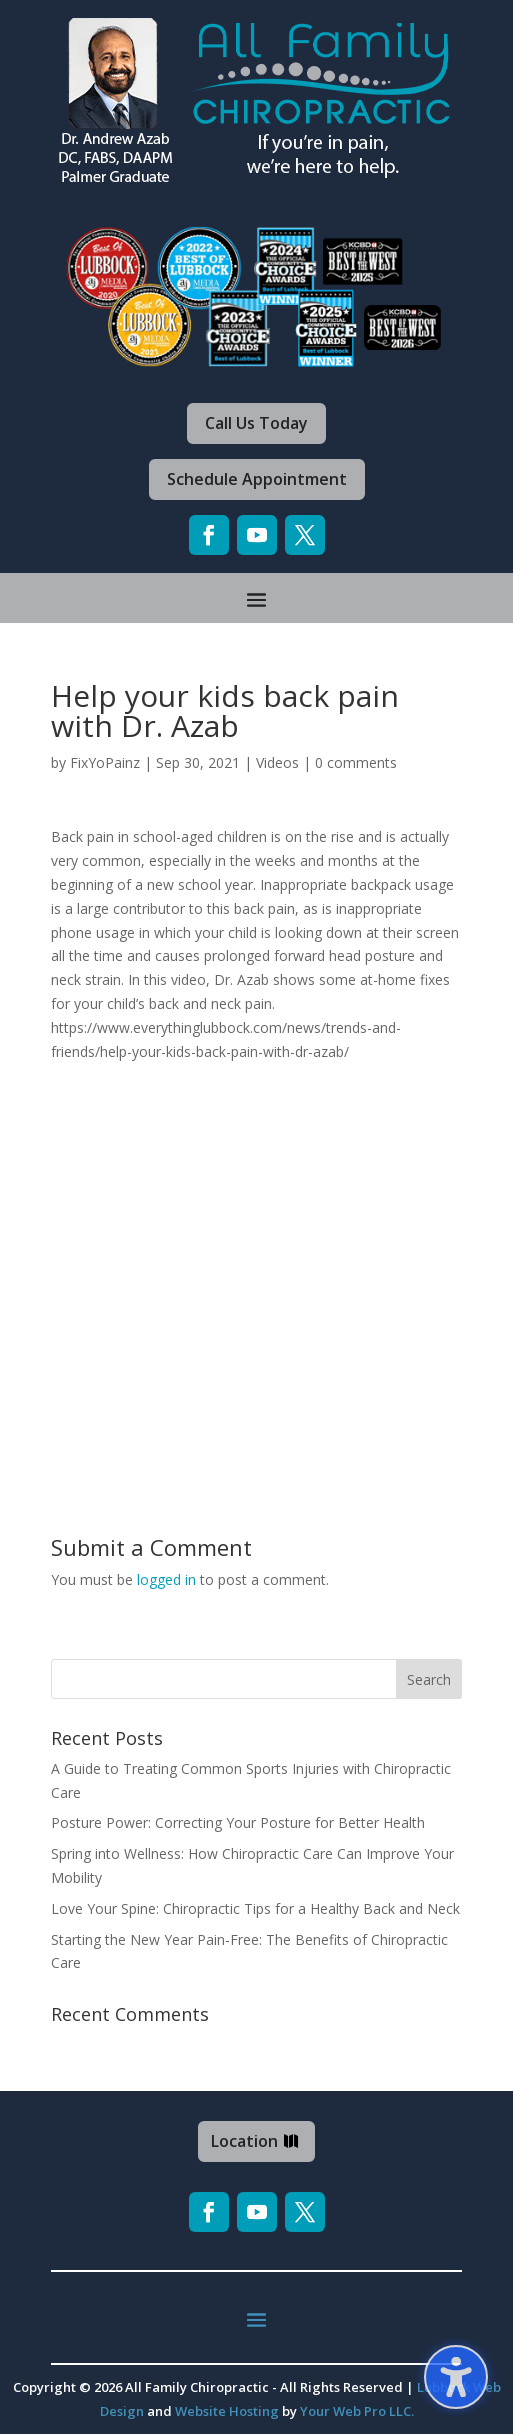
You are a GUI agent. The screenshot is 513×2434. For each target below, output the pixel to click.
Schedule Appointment (257, 479)
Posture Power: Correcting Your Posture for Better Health (238, 1822)
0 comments (356, 762)
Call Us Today (256, 423)
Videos (277, 762)
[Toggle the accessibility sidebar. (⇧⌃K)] (456, 2377)
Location (244, 2141)
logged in (166, 1579)
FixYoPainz (105, 762)
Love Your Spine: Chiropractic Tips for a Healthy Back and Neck (255, 1908)
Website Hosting (227, 2411)
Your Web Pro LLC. (357, 2411)
